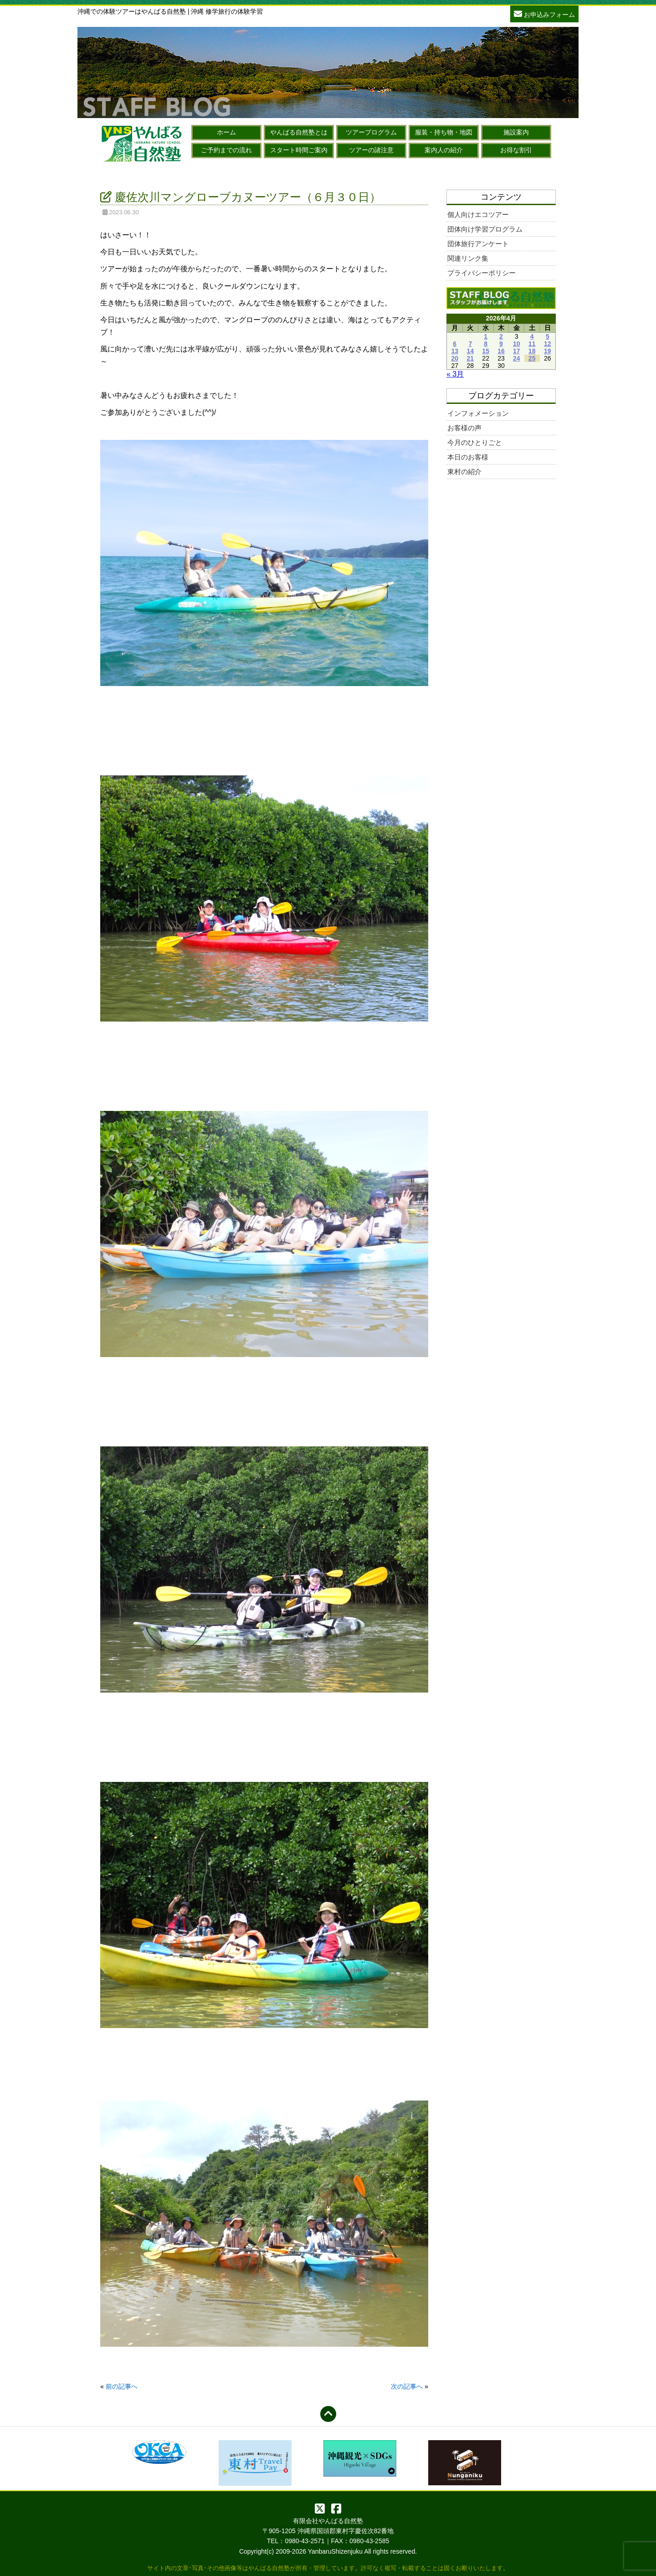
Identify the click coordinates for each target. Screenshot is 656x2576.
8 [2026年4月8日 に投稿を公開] (485, 343)
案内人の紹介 (444, 150)
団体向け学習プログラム (485, 229)
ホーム (226, 132)
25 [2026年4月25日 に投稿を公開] (532, 358)
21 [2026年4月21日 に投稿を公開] (470, 358)
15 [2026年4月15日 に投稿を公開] (485, 351)
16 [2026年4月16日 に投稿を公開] (501, 351)
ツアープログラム (371, 132)
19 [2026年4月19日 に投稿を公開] (547, 351)
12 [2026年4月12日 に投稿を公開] (547, 343)
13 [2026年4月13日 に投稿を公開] (454, 351)
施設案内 (516, 132)
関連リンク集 (467, 258)
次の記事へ (407, 2386)
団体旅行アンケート (478, 244)
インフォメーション (478, 413)
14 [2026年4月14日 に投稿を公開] (470, 351)
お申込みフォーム (544, 13)
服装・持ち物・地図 (443, 132)
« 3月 (455, 374)
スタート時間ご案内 (299, 150)
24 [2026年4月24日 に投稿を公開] (516, 358)
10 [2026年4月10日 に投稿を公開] (516, 343)
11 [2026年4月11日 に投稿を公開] (532, 343)
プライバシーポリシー (481, 273)
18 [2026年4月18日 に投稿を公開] (532, 351)
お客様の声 (464, 428)
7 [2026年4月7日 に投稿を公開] (470, 343)
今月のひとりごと (474, 442)
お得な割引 (516, 150)
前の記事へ (122, 2386)
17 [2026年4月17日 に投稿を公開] (516, 351)
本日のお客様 (467, 457)
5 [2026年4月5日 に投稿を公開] (547, 336)
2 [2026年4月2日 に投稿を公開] (501, 336)
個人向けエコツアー (478, 214)
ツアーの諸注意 (371, 150)
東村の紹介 (464, 471)
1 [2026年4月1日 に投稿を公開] (485, 336)
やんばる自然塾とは (299, 132)
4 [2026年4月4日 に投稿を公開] (532, 336)
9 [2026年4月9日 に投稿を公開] (501, 343)
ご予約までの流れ (226, 150)
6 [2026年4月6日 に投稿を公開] (454, 343)
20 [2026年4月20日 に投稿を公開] (454, 358)
